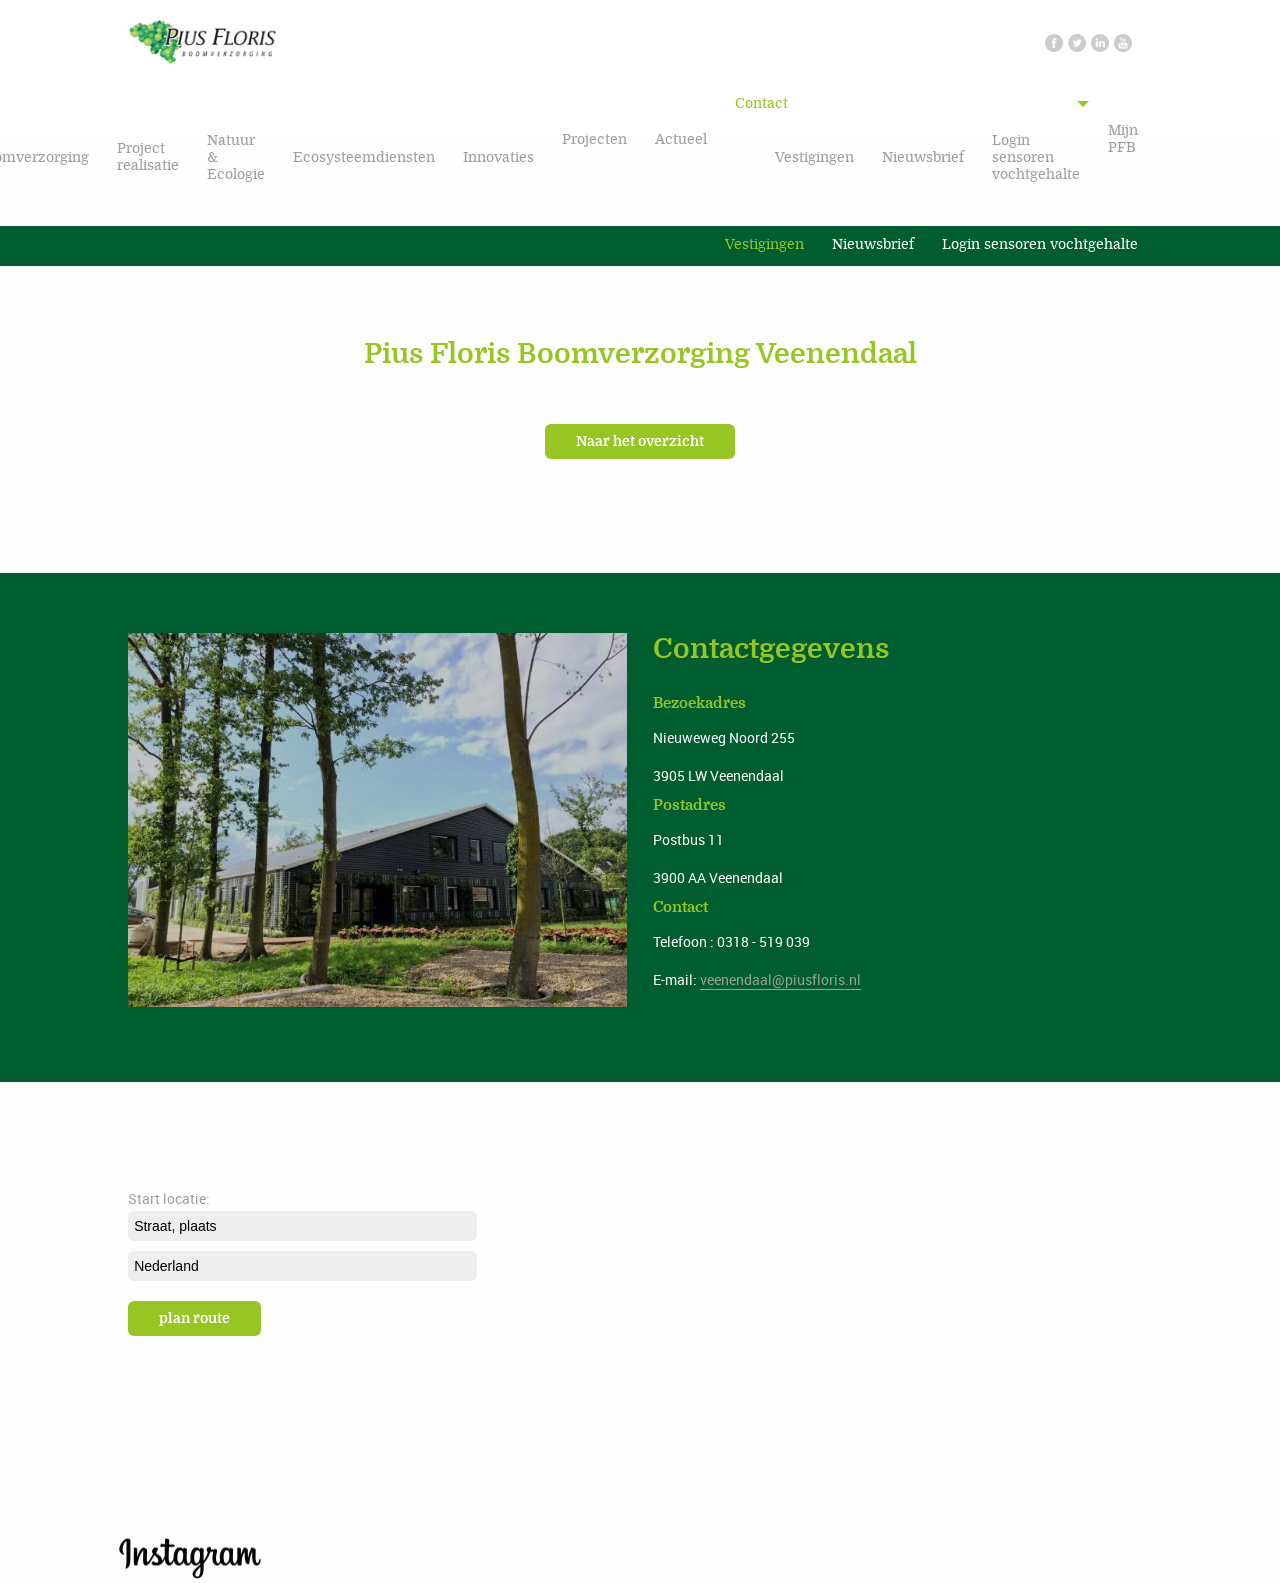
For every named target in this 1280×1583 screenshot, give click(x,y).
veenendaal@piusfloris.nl (780, 979)
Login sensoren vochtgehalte (1036, 157)
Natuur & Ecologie (236, 157)
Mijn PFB (1123, 139)
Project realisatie (148, 157)
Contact (761, 103)
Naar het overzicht (640, 441)
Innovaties (498, 157)
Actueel (681, 139)
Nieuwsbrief (923, 157)
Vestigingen (814, 157)
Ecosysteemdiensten (364, 157)
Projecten (594, 139)
